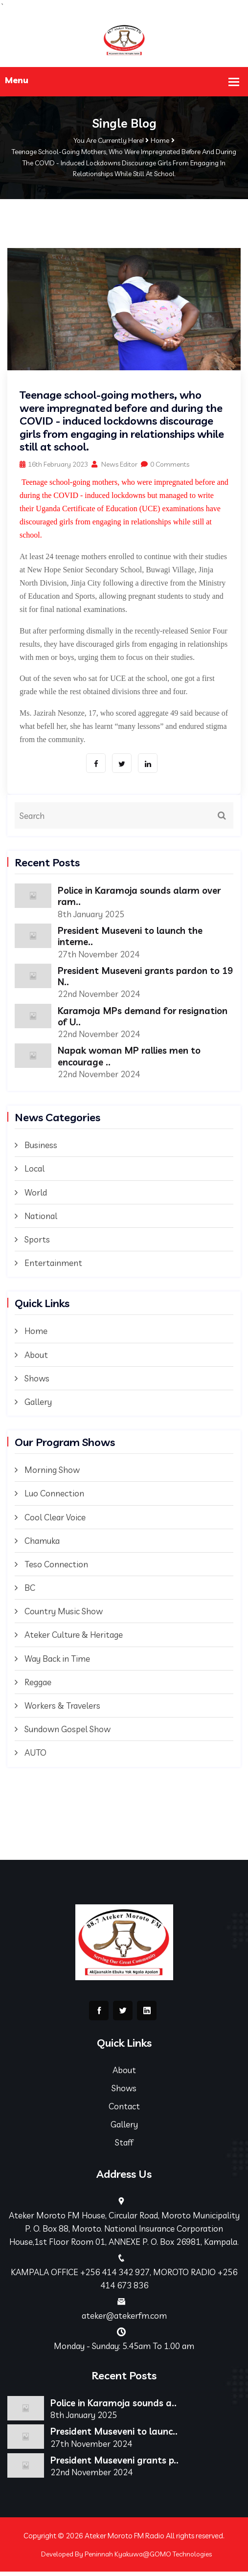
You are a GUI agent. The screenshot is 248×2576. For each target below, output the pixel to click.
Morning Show (52, 1473)
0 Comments (165, 464)
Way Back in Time (57, 1661)
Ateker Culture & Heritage (73, 1638)
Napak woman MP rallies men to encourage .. (133, 1059)
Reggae (37, 1685)
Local (34, 1172)
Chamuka (42, 1543)
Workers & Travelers (62, 1709)
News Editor (114, 464)
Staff (124, 2146)
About (36, 1358)
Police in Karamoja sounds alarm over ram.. (145, 896)
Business (40, 1148)
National (40, 1219)
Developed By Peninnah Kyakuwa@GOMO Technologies (126, 2558)
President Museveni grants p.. (118, 2464)
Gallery (38, 1405)
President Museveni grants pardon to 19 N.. (144, 977)
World (35, 1195)
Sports (37, 1243)
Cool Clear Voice (55, 1520)
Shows (36, 1382)
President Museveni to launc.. (118, 2435)
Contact (124, 2109)
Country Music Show (63, 1614)
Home (160, 140)
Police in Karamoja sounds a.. (117, 2405)
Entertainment (53, 1266)
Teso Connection (56, 1567)
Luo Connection (54, 1496)
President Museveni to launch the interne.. (135, 937)
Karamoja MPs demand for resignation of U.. (120, 1018)
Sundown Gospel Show (67, 1732)
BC (29, 1591)
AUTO (35, 1756)
